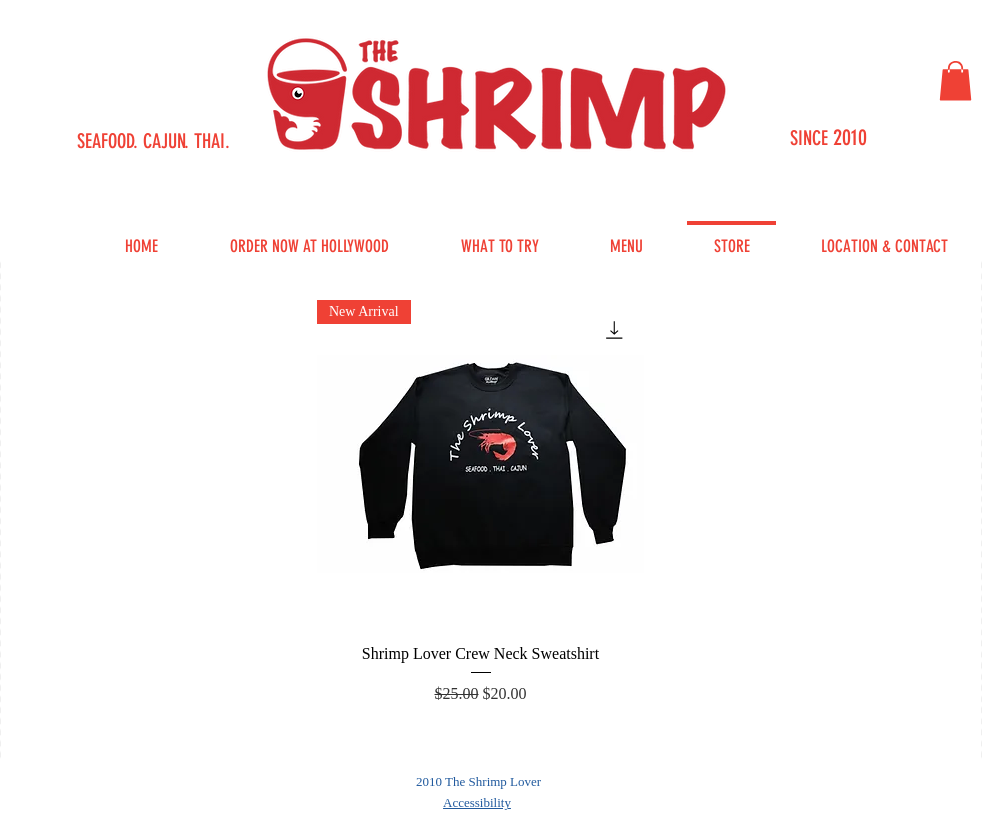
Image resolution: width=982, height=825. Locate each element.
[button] (955, 80)
